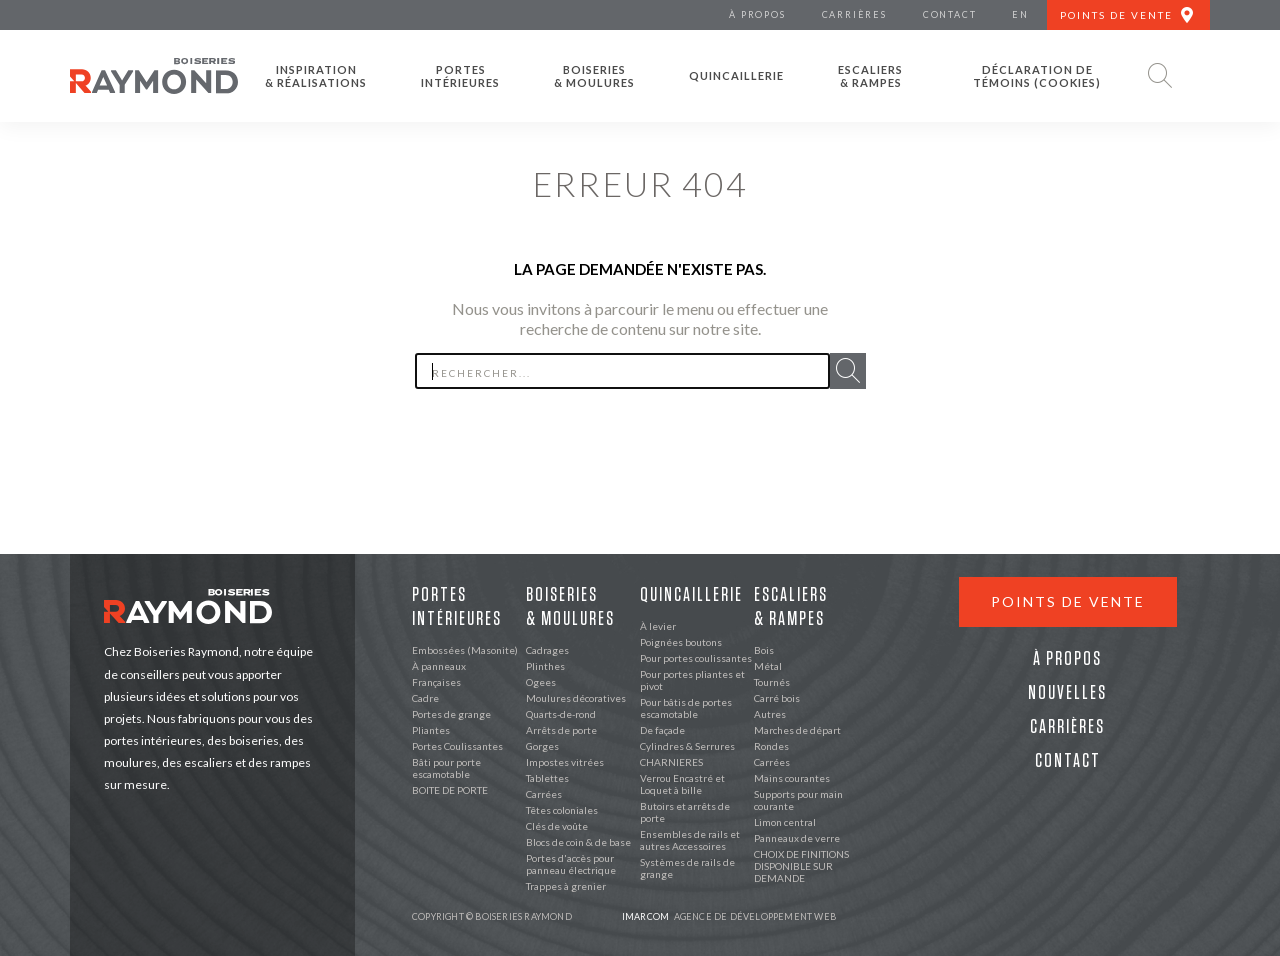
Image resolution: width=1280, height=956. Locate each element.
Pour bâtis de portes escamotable (686, 708)
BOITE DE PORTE (450, 790)
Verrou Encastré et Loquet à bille (682, 784)
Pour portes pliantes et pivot (692, 680)
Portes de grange (451, 714)
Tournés (772, 682)
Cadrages (547, 650)
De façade (662, 730)
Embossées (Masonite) (465, 650)
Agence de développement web (729, 916)
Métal (768, 666)
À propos (1067, 659)
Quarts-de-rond (561, 714)
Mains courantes (792, 778)
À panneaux (439, 666)
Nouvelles (1067, 693)
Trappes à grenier (566, 886)
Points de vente (1068, 601)
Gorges (542, 746)
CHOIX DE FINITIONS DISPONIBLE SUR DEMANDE (801, 866)
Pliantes (431, 730)
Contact (1068, 761)
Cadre (425, 698)
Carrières (1067, 727)
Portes (460, 76)
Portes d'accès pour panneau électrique (571, 864)
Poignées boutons (681, 642)
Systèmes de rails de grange (687, 868)
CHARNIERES (671, 762)
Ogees (541, 682)
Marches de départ (797, 730)
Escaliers (870, 76)
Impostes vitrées (565, 762)
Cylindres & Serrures (687, 746)
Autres (770, 714)
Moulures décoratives (576, 698)
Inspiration (316, 76)
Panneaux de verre (797, 838)
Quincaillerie (736, 75)
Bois (764, 650)
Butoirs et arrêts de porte (685, 812)
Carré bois (777, 698)
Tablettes (547, 778)
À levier (658, 626)
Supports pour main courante (798, 800)
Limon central (785, 822)
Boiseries (594, 76)
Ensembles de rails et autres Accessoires (690, 840)
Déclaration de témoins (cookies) (1037, 76)
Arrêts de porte (561, 730)
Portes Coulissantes (457, 746)
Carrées (544, 794)
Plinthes (545, 666)
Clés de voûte (557, 826)
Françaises (436, 682)
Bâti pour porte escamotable (446, 768)
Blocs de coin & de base (578, 842)
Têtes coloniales (562, 810)
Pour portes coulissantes (696, 658)
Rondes (771, 746)
